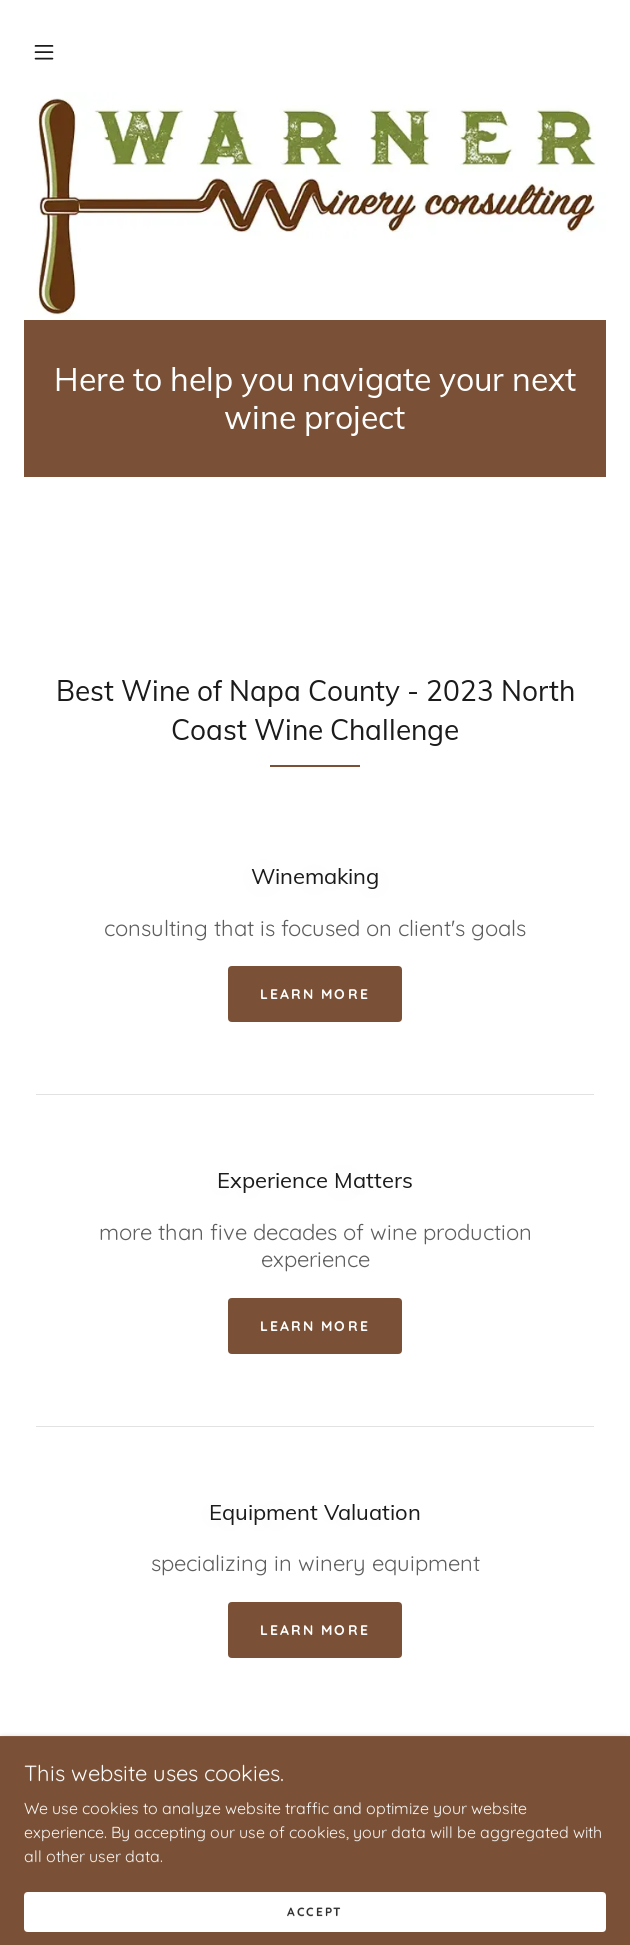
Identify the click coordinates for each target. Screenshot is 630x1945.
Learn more (314, 994)
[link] (315, 398)
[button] (44, 52)
